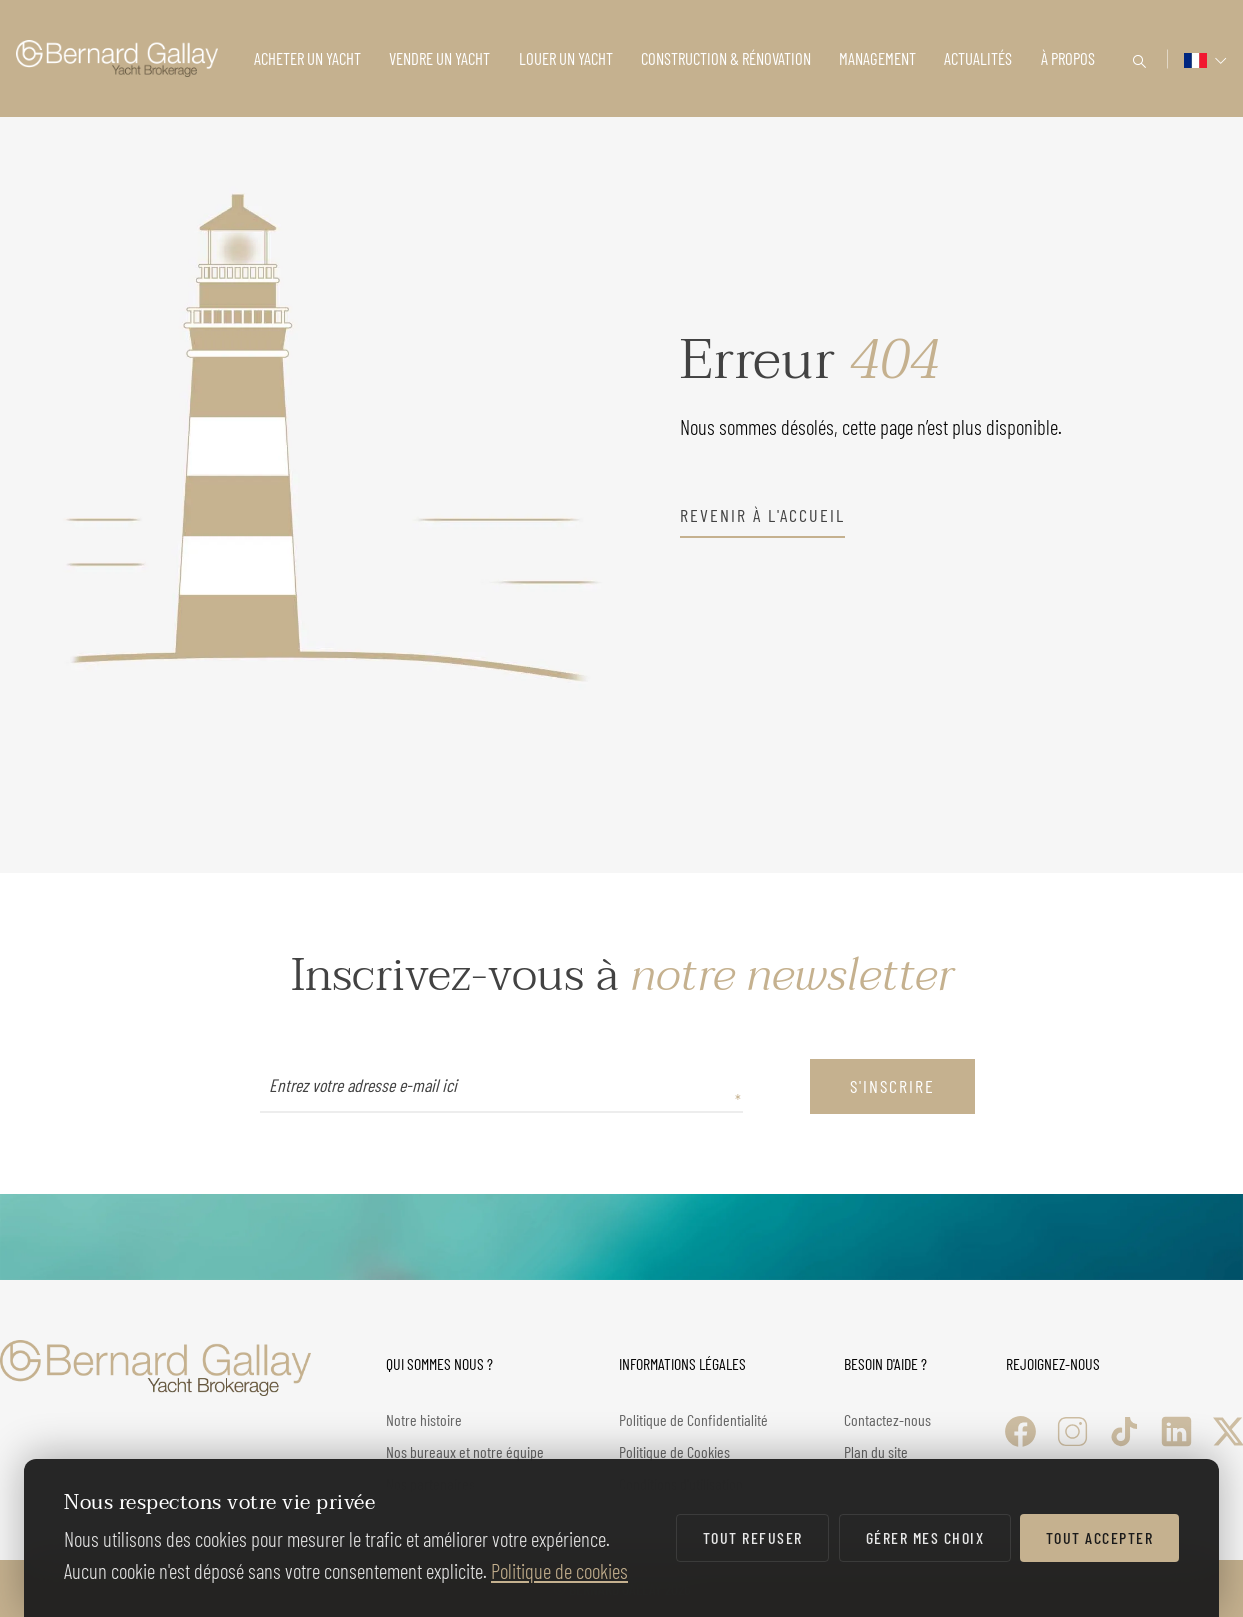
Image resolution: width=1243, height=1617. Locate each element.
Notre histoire (424, 1419)
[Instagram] (1072, 1431)
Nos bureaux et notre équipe (465, 1451)
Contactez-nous (887, 1419)
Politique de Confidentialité (693, 1419)
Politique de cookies (559, 1570)
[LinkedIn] (1176, 1431)
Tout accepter (1100, 1537)
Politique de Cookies (674, 1451)
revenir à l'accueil (762, 515)
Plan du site (876, 1451)
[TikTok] (1124, 1431)
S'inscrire (892, 1086)
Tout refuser (753, 1537)
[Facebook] (1020, 1431)
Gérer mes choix (925, 1537)
